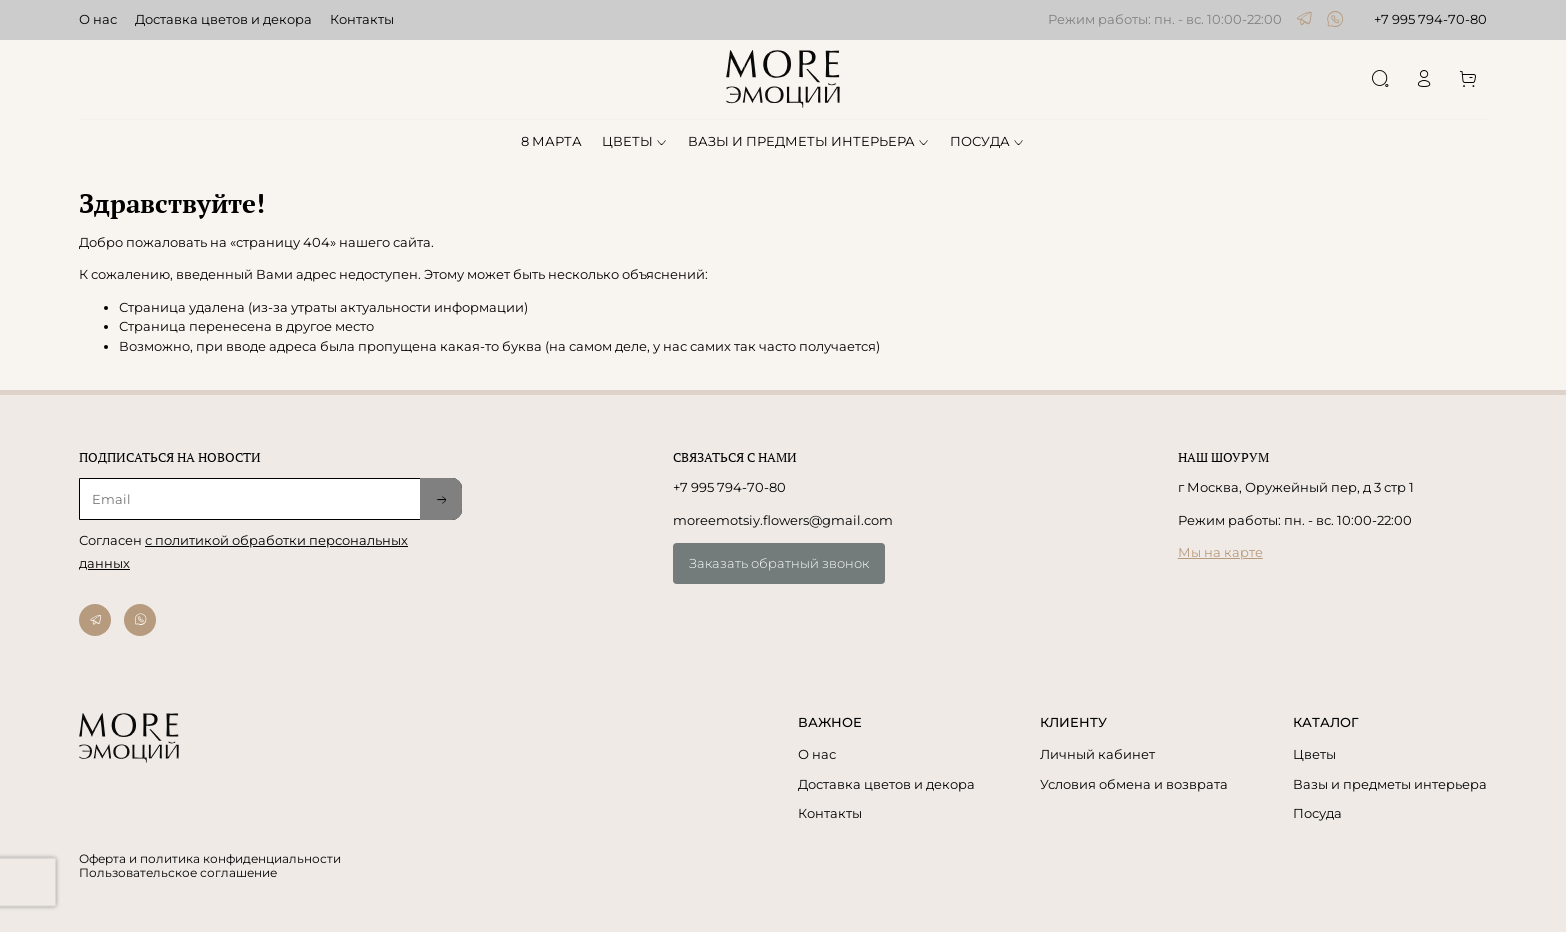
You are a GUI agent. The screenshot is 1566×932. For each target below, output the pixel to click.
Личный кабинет (1097, 754)
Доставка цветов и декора (223, 19)
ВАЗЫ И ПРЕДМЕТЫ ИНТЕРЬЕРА (809, 141)
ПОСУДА (988, 141)
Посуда (1317, 813)
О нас (98, 19)
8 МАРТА (551, 141)
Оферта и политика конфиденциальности (210, 859)
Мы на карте (1220, 552)
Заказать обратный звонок (779, 563)
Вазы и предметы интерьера (1390, 784)
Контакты (362, 19)
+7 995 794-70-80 (1430, 19)
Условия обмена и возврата (1134, 784)
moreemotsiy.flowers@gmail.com (783, 520)
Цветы (1314, 754)
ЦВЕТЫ (635, 141)
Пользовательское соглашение (178, 873)
